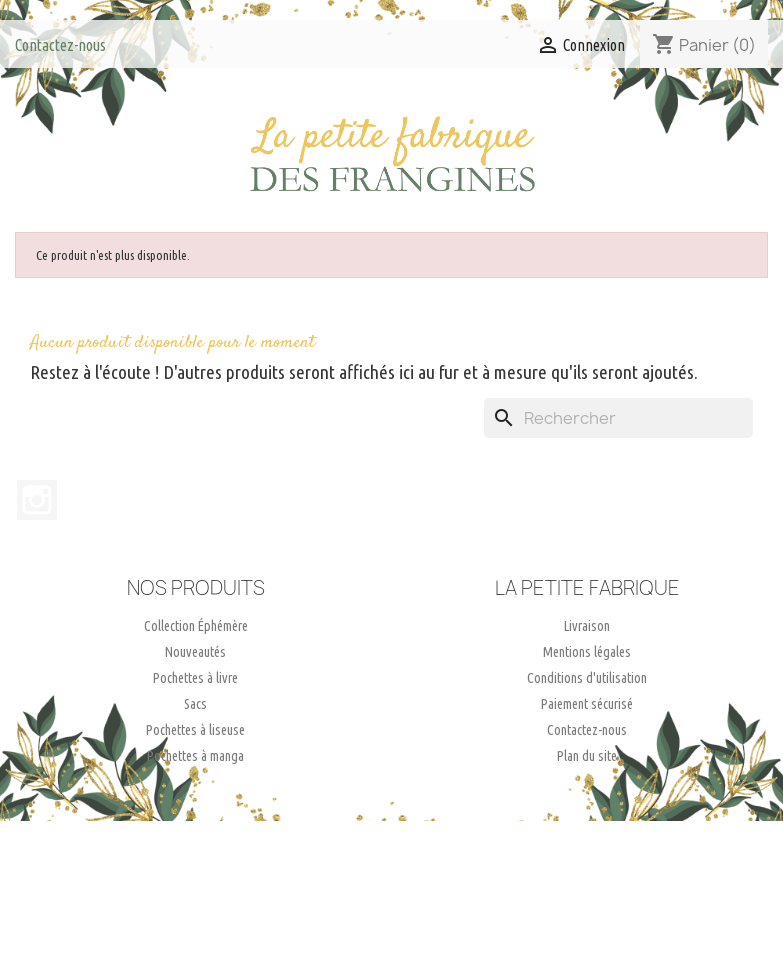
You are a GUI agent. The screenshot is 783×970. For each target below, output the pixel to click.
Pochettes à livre (195, 678)
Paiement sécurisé (587, 704)
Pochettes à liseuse (195, 730)
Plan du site (587, 756)
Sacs (195, 704)
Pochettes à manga (195, 756)
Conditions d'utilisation (587, 678)
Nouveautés (195, 652)
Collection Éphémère (196, 626)
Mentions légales (587, 652)
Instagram (37, 500)
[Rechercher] (618, 418)
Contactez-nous (60, 45)
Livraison (587, 626)
